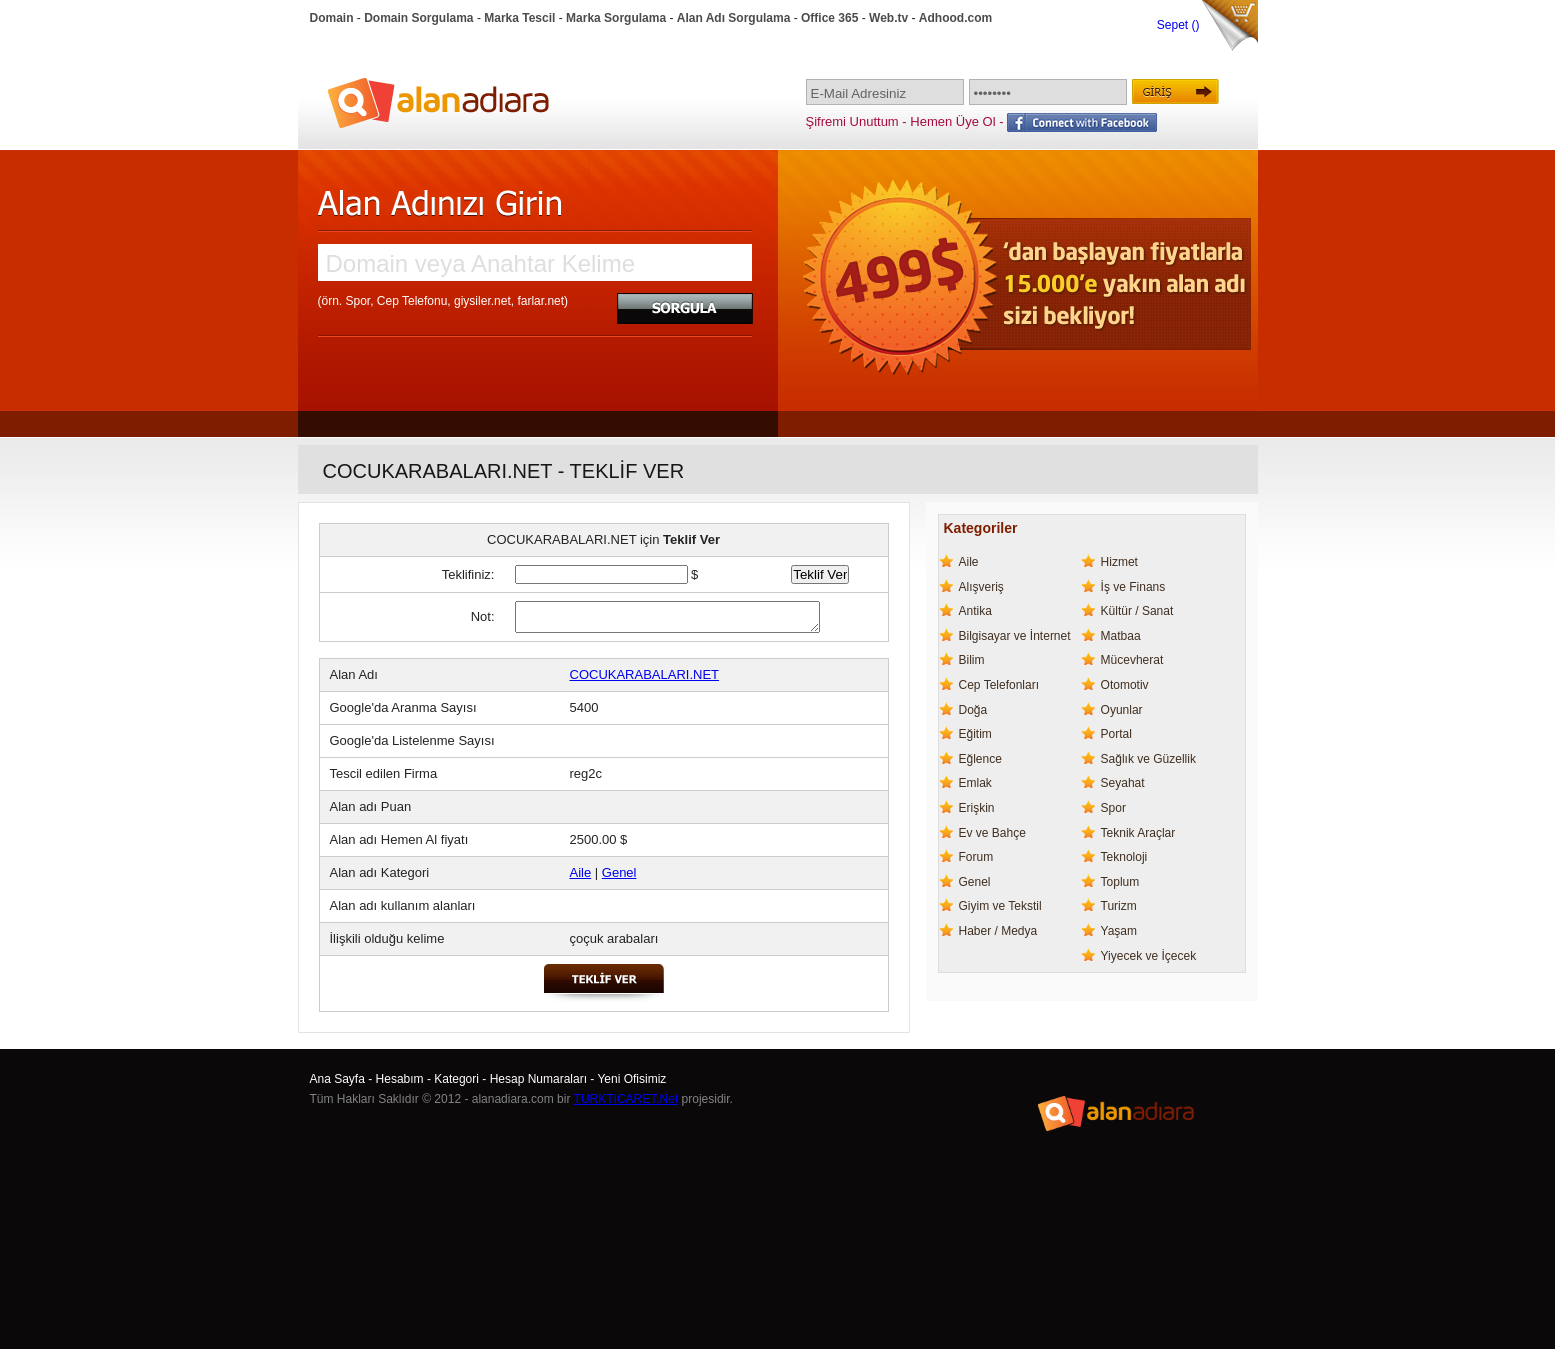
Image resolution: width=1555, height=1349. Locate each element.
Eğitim (975, 734)
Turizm (1119, 906)
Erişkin (977, 808)
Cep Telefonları (999, 685)
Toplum (1120, 882)
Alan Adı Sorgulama (734, 18)
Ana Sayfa (337, 1079)
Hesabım (400, 1079)
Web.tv (888, 18)
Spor (1113, 808)
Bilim (972, 660)
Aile (581, 872)
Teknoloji (1124, 857)
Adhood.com (955, 18)
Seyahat (1123, 783)
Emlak (975, 783)
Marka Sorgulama (616, 18)
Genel (619, 872)
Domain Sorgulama (418, 18)
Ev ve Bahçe (992, 833)
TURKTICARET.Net (626, 1099)
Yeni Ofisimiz (631, 1079)
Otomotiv (1125, 685)
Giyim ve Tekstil (1000, 906)
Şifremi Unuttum (852, 121)
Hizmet (1119, 562)
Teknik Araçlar (1138, 833)
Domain (332, 18)
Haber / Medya (998, 931)
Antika (975, 611)
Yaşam (1119, 931)
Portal (1116, 734)
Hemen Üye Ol (952, 121)
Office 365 (829, 18)
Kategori (456, 1079)
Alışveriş (981, 587)
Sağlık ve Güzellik (1148, 759)
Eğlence (980, 759)
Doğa (973, 710)
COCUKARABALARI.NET (645, 674)
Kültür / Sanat (1137, 611)
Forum (976, 857)
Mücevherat (1132, 660)
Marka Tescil (519, 18)
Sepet (1174, 25)
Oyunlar (1122, 710)
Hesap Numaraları (538, 1079)
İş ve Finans (1133, 587)
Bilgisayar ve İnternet (1015, 636)
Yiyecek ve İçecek (1149, 956)
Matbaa (1121, 636)
